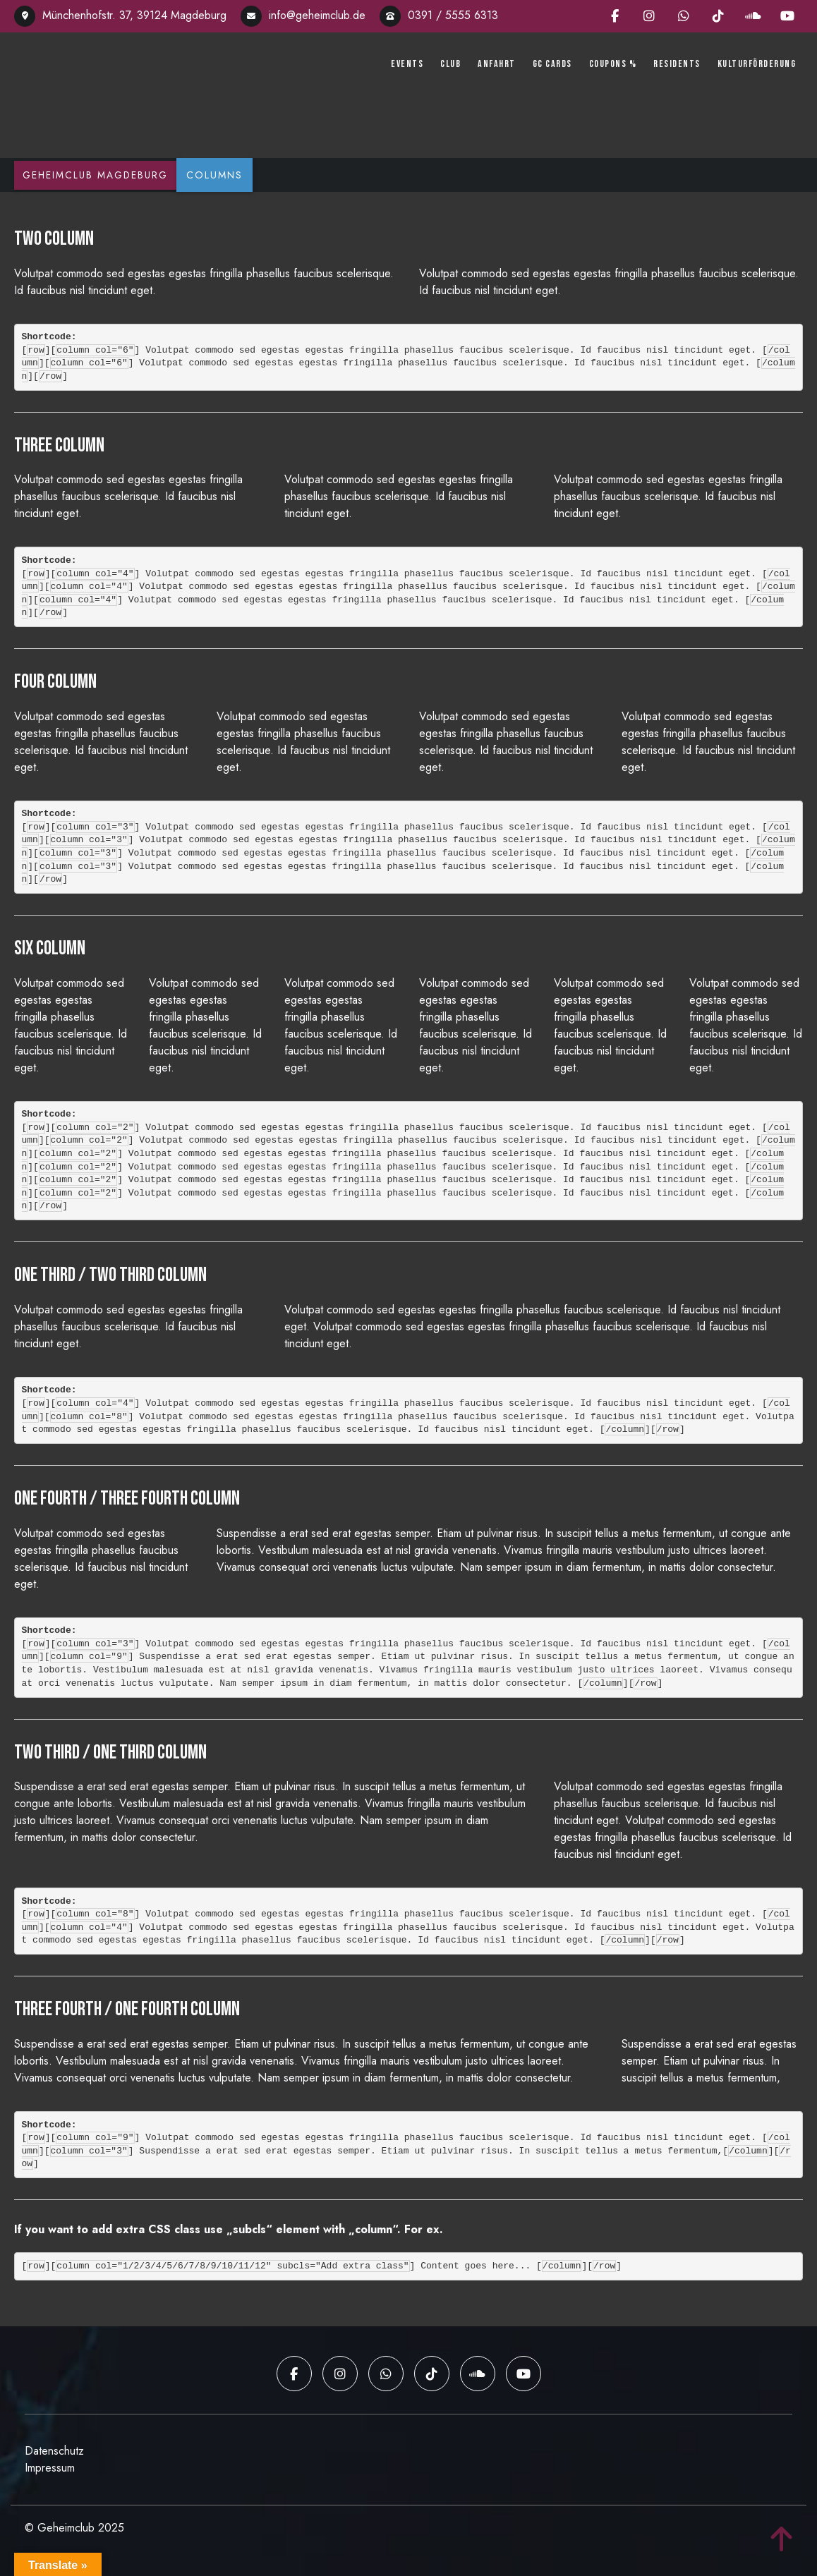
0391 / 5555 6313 (439, 15)
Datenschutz (54, 2448)
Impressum (50, 2465)
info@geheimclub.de (303, 15)
